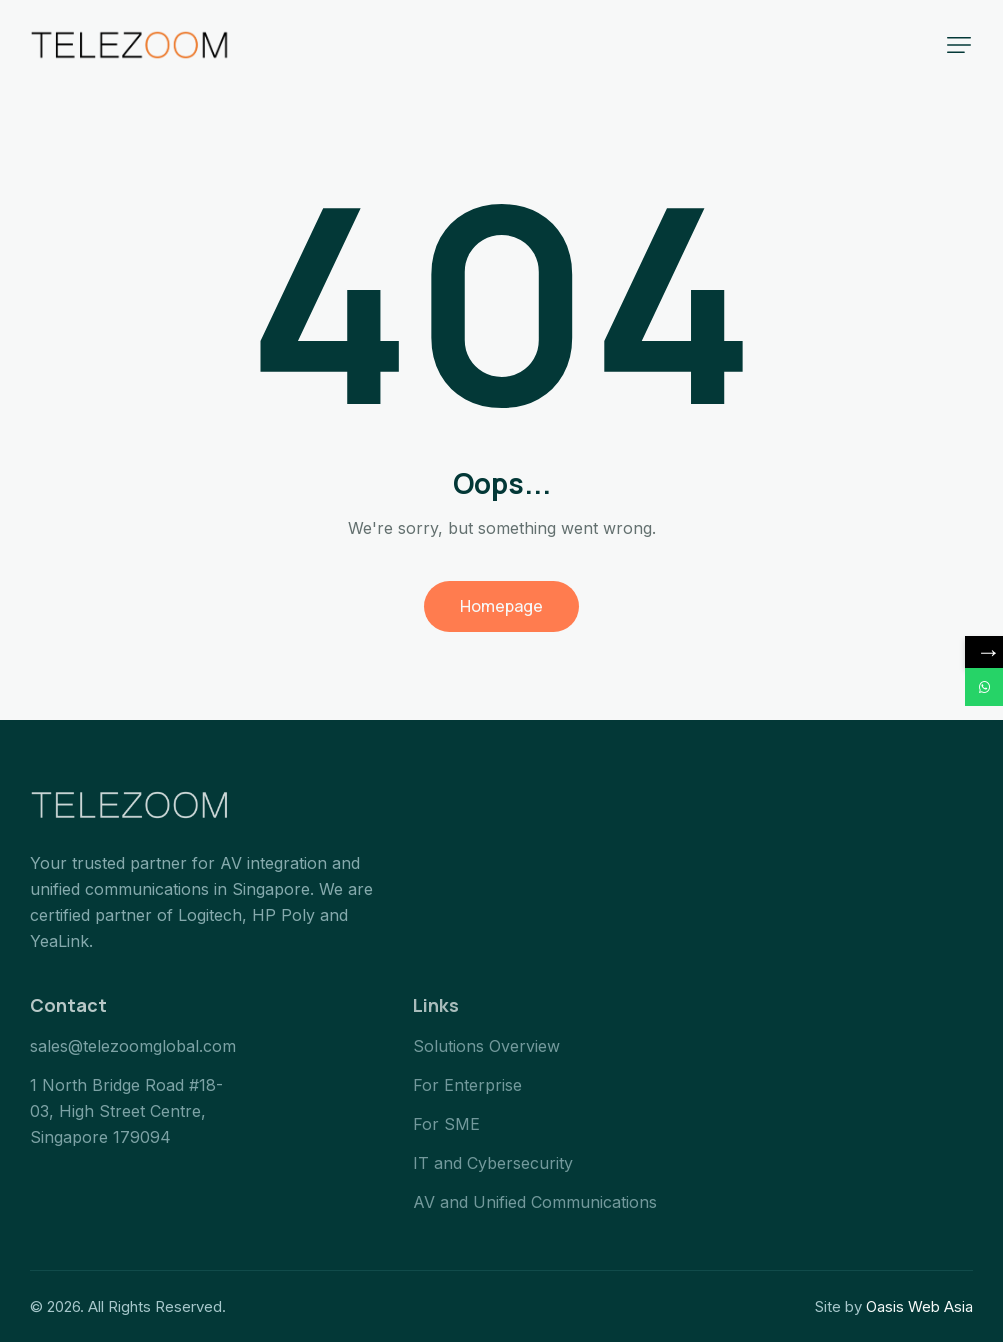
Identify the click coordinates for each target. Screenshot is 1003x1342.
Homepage (501, 606)
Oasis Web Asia (919, 1306)
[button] (959, 45)
